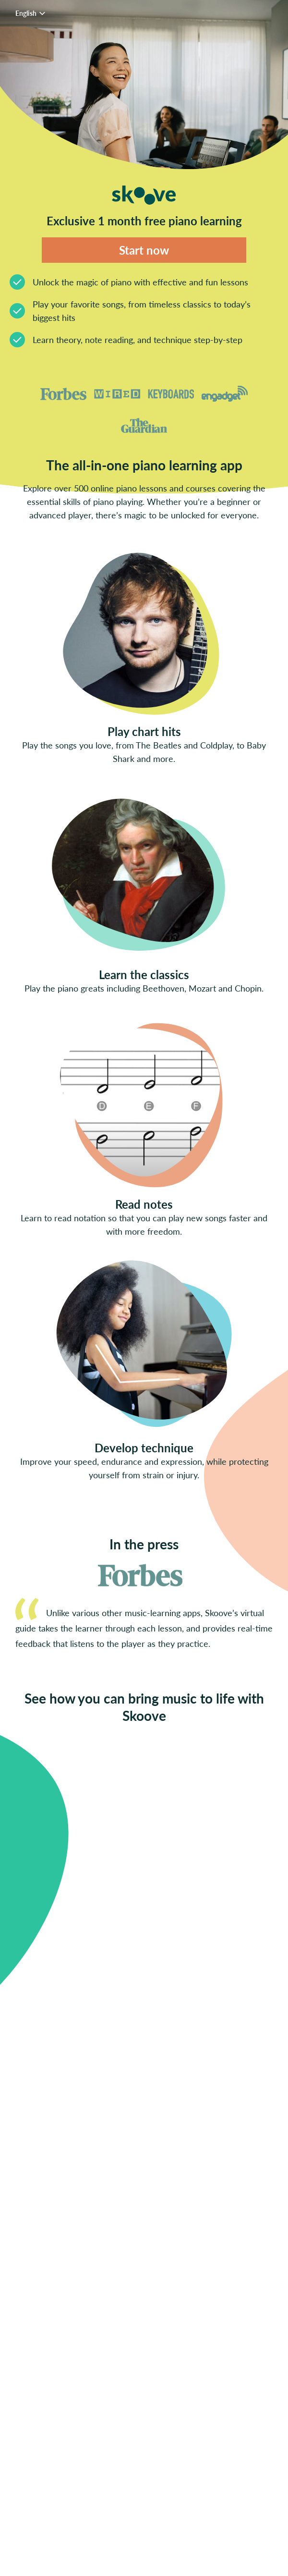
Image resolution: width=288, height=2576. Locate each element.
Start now (144, 250)
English (31, 13)
